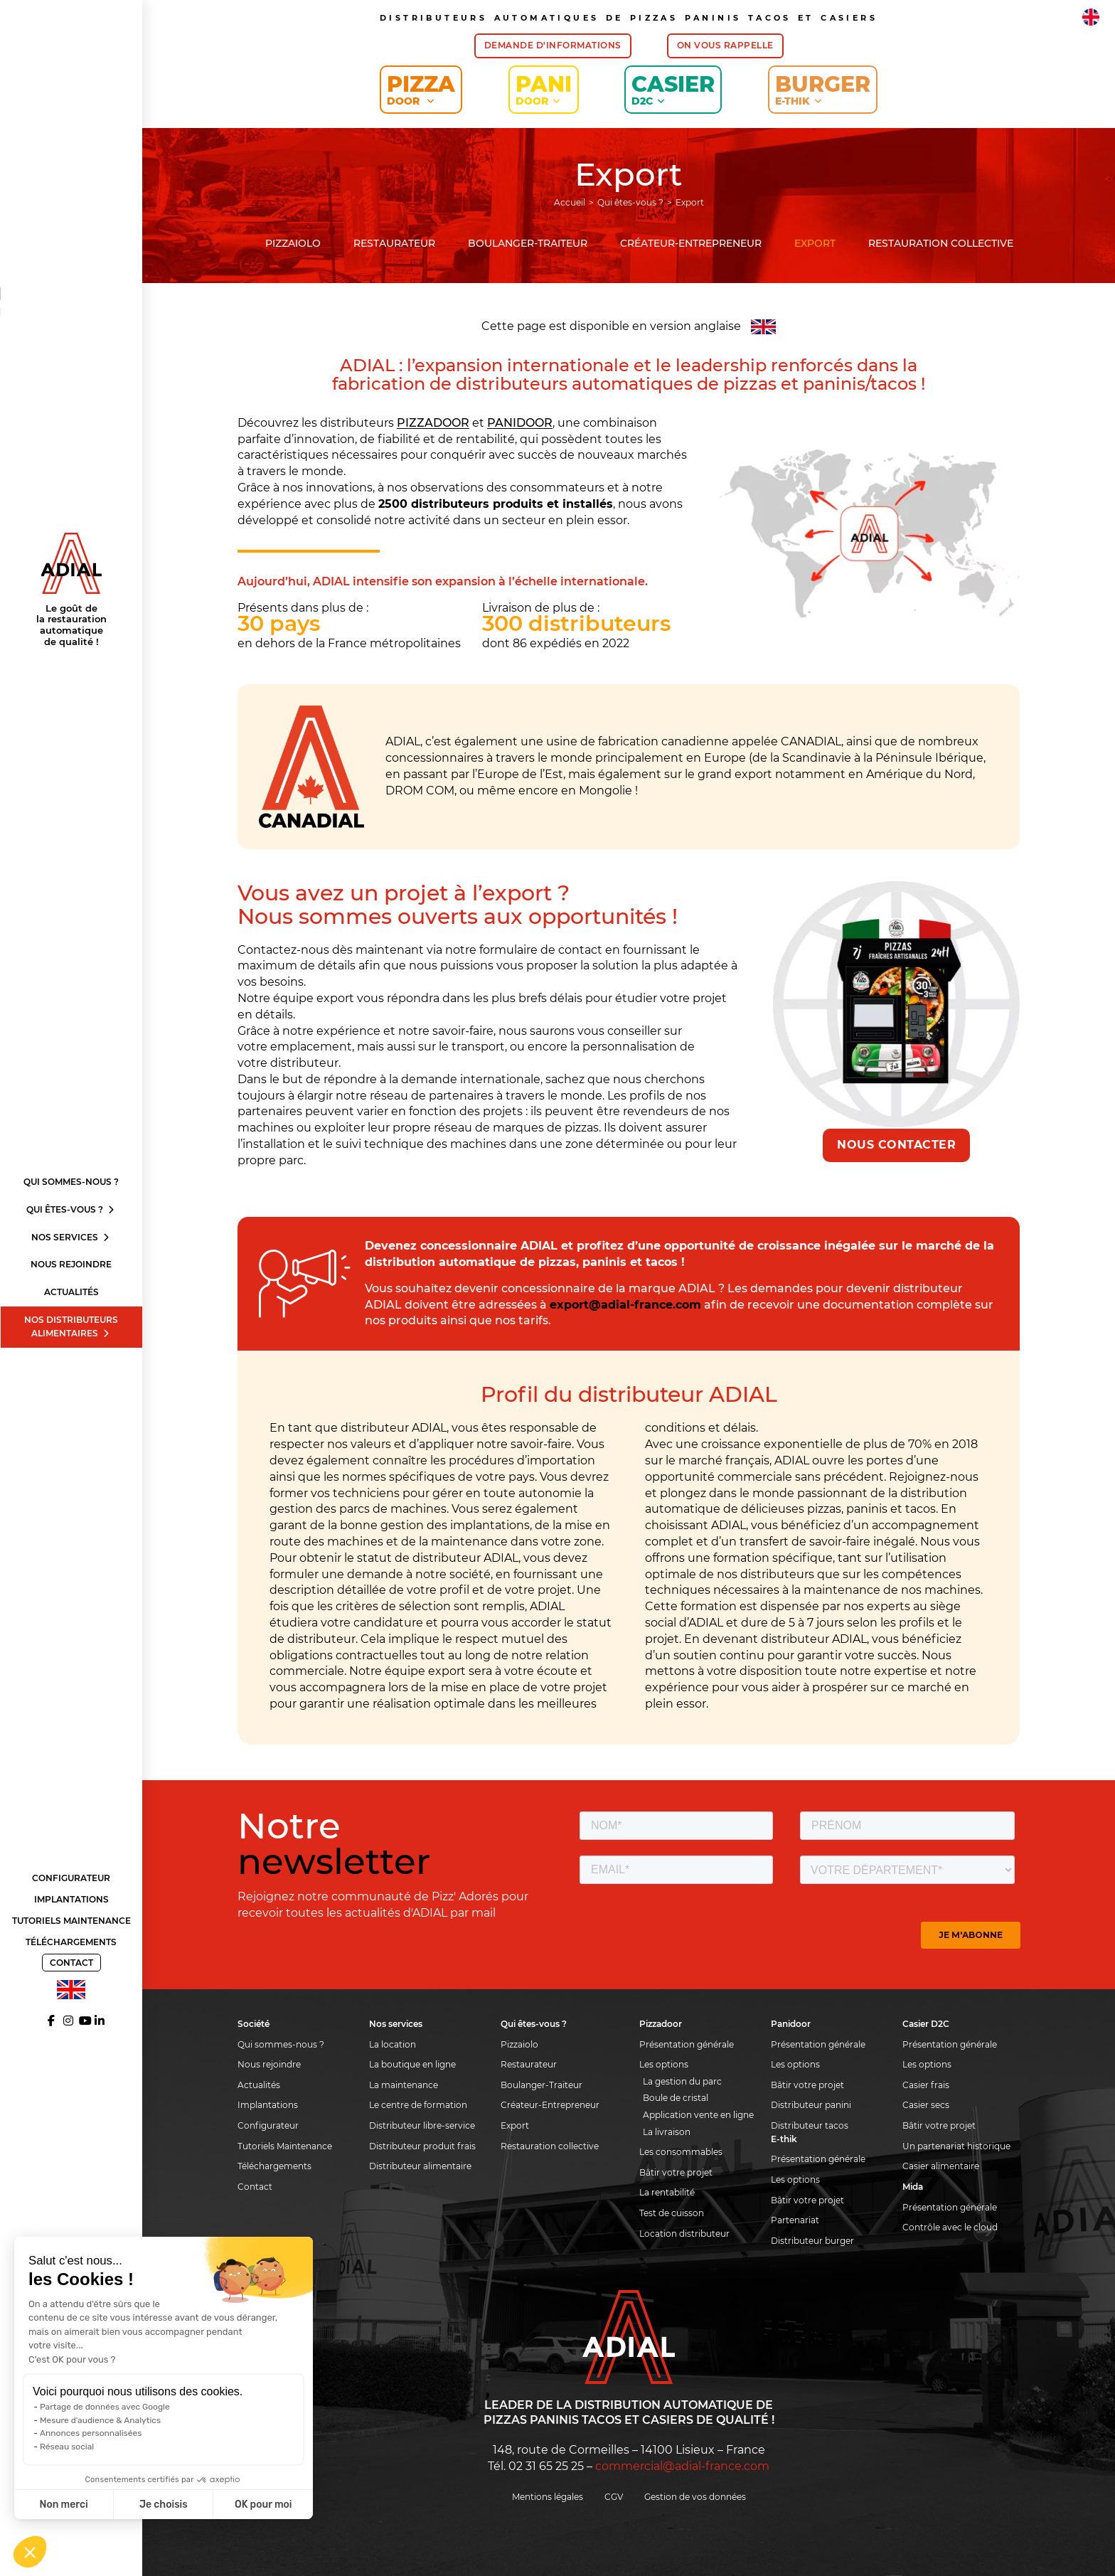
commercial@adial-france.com (682, 2466)
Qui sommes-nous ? (71, 1181)
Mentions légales (547, 2496)
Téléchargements (71, 1942)
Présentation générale (686, 2044)
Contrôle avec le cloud (950, 2227)
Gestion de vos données (695, 2496)
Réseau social (67, 2447)
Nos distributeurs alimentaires (71, 1326)
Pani (544, 89)
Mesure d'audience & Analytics (100, 2420)
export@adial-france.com (625, 1304)
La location (392, 2044)
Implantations (71, 1899)
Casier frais (925, 2085)
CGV (613, 2496)
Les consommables (680, 2151)
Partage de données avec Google (105, 2407)
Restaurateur (394, 243)
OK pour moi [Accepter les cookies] (263, 2504)
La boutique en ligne (412, 2064)
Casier (673, 89)
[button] (30, 2552)
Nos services (71, 1237)
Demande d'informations (552, 45)
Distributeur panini (811, 2104)
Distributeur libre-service (422, 2125)
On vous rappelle (725, 45)
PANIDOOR (520, 423)
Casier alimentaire (940, 2166)
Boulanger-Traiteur (527, 243)
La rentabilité (667, 2192)
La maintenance (403, 2085)
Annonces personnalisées (91, 2433)
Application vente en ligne (698, 2114)
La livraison (666, 2132)
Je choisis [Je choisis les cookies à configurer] (163, 2504)
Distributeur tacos (809, 2125)
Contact (71, 1962)
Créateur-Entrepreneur (691, 243)
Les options (663, 2064)
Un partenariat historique (956, 2146)
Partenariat (795, 2220)
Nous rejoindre (71, 1264)
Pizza (421, 89)
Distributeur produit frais (422, 2146)
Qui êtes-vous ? (71, 1209)
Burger (822, 89)
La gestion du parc (682, 2081)
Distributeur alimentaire (420, 2166)
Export (815, 243)
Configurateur (71, 1878)
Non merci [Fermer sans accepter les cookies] (63, 2504)
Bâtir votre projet (676, 2172)
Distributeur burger (812, 2240)
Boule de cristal (675, 2097)
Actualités (71, 1292)
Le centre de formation (418, 2104)
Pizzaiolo (293, 243)
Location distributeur (684, 2233)
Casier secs (925, 2104)
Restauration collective (940, 243)
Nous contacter (896, 1144)
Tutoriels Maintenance (71, 1920)
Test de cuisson (671, 2213)
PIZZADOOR (433, 423)
